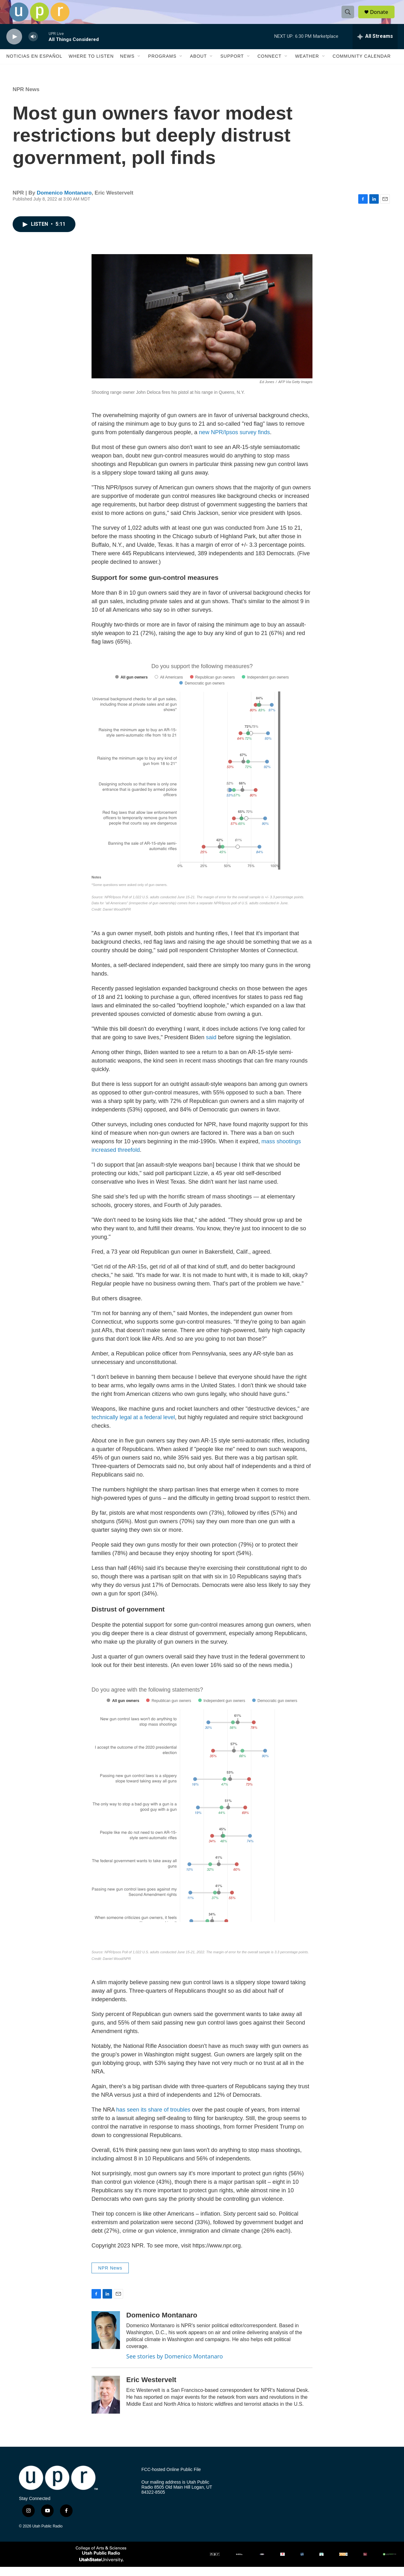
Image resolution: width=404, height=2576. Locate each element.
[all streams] (375, 45)
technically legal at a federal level (133, 1427)
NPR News (26, 99)
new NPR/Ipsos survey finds (234, 441)
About (198, 65)
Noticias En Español (34, 65)
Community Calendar (362, 65)
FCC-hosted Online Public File (171, 2479)
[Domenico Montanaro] (106, 2339)
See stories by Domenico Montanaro (174, 2365)
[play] (14, 46)
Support (232, 65)
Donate (381, 16)
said (211, 1047)
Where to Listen (91, 65)
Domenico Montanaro (64, 202)
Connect (270, 65)
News (127, 65)
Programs (162, 65)
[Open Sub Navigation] (139, 65)
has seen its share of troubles (154, 2119)
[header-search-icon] (349, 16)
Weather (307, 65)
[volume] (33, 46)
